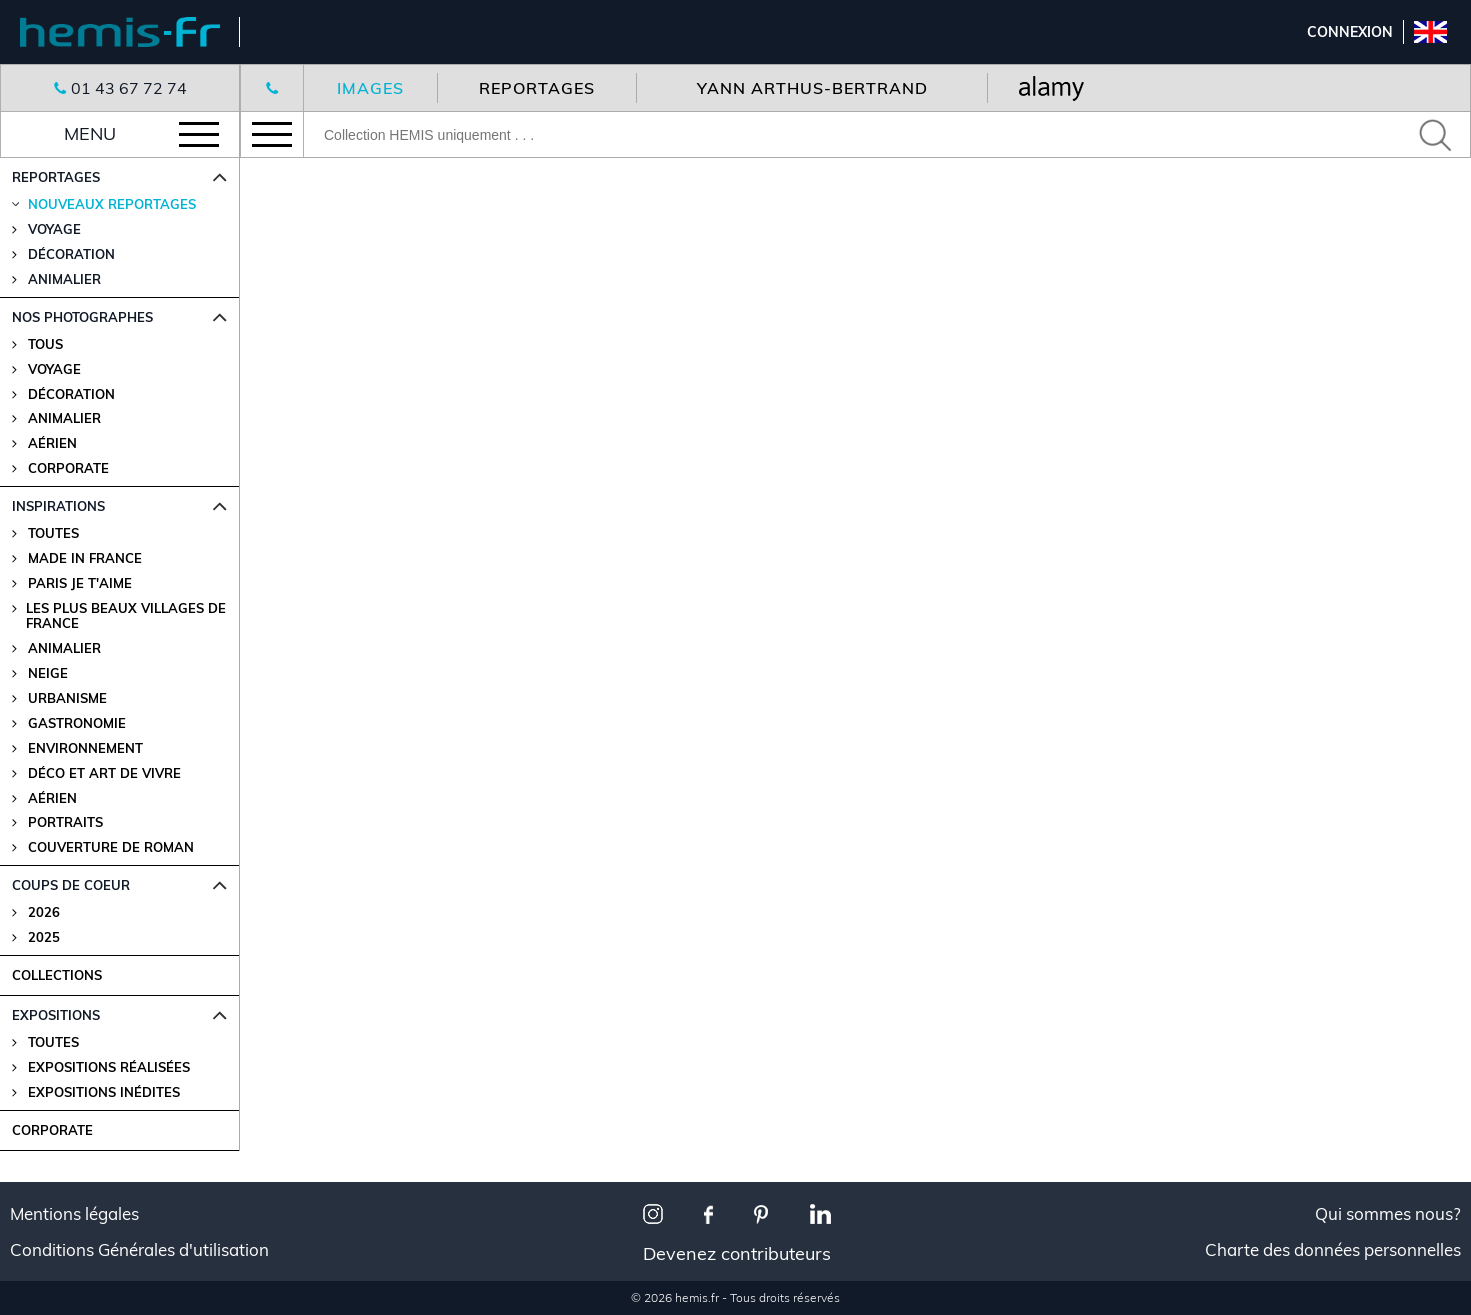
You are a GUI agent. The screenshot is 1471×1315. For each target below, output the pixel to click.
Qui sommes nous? (1388, 1214)
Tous (45, 344)
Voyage (54, 369)
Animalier (64, 418)
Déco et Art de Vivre (104, 773)
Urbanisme (67, 698)
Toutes (53, 533)
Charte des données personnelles (1333, 1250)
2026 (44, 912)
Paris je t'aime (80, 583)
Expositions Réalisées (109, 1067)
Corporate (68, 468)
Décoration (71, 394)
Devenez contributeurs (737, 1253)
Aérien (52, 443)
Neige (48, 673)
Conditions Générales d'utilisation (139, 1250)
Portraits (65, 822)
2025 (44, 937)
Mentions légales (74, 1214)
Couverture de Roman (111, 847)
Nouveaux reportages (112, 204)
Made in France (85, 558)
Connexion (1350, 32)
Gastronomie (77, 723)
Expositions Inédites (104, 1092)
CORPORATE (52, 1130)
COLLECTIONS (57, 975)
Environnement (85, 748)
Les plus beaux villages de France (126, 616)
